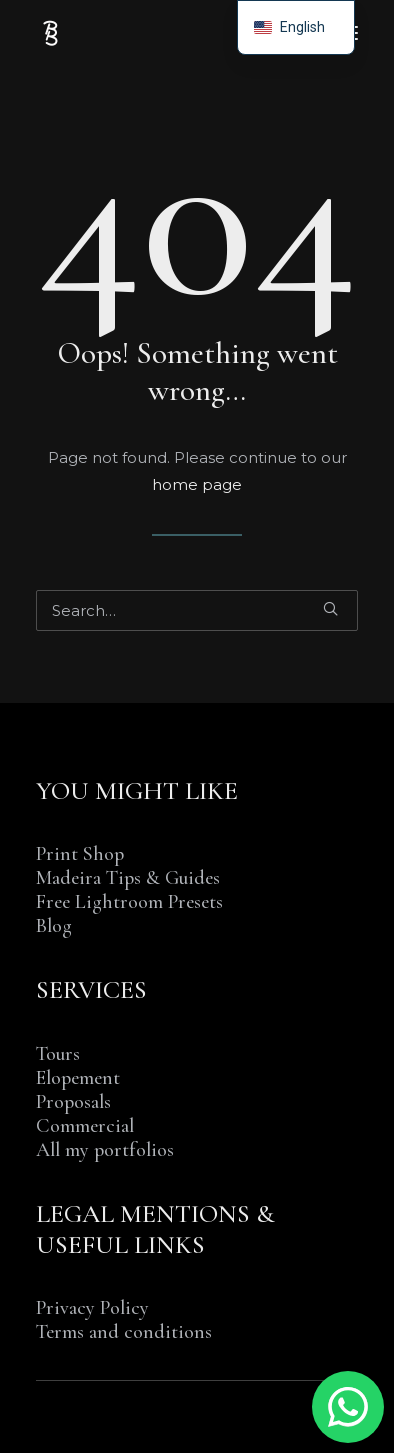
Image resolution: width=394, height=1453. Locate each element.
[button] (330, 608)
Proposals (73, 1102)
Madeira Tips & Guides (128, 878)
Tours (58, 1054)
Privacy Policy (92, 1308)
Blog (54, 926)
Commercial (85, 1126)
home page (197, 484)
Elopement (78, 1078)
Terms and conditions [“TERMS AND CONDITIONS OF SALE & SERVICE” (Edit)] (124, 1332)
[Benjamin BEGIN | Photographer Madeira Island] (51, 33)
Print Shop (80, 854)
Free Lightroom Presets (129, 902)
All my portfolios (105, 1150)
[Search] (197, 610)
